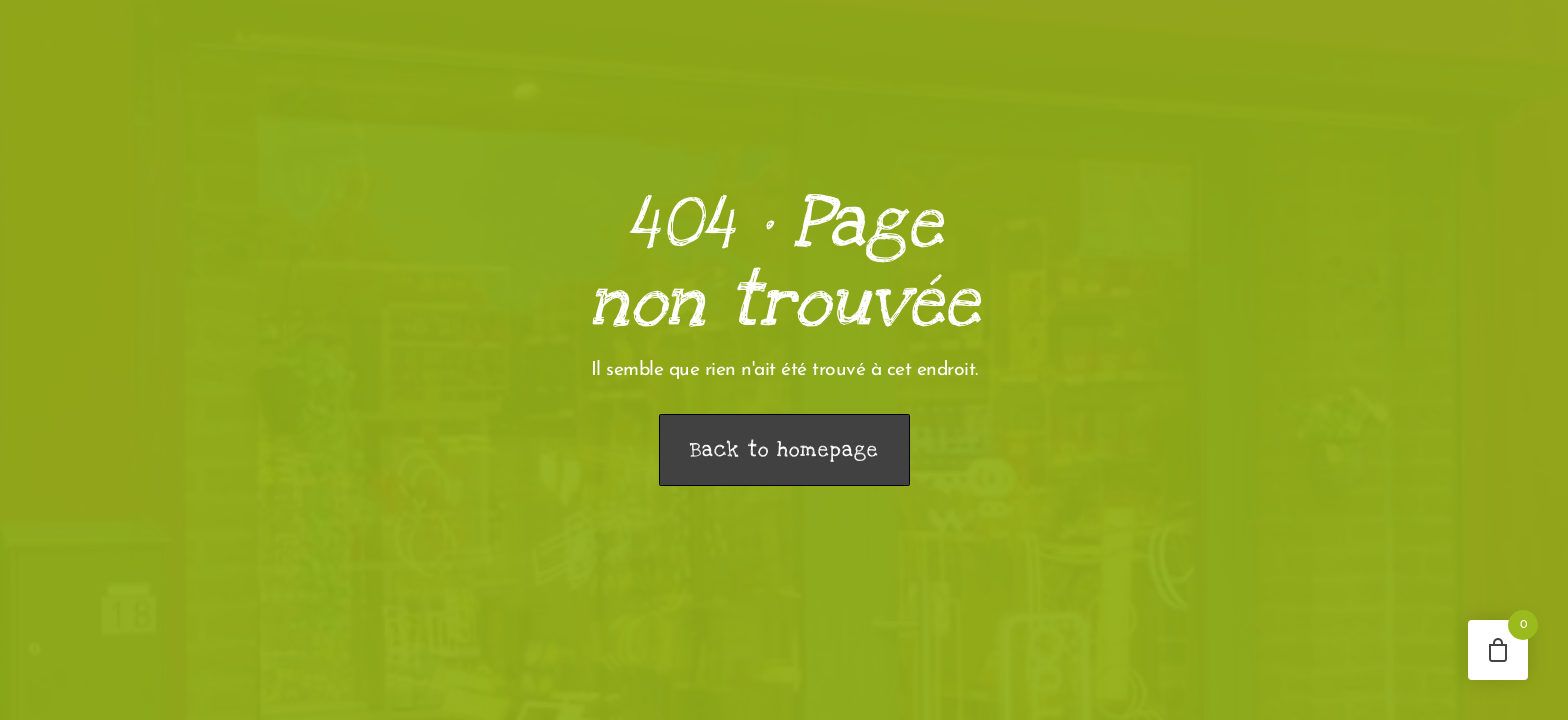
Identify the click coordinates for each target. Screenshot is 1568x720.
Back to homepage (784, 450)
